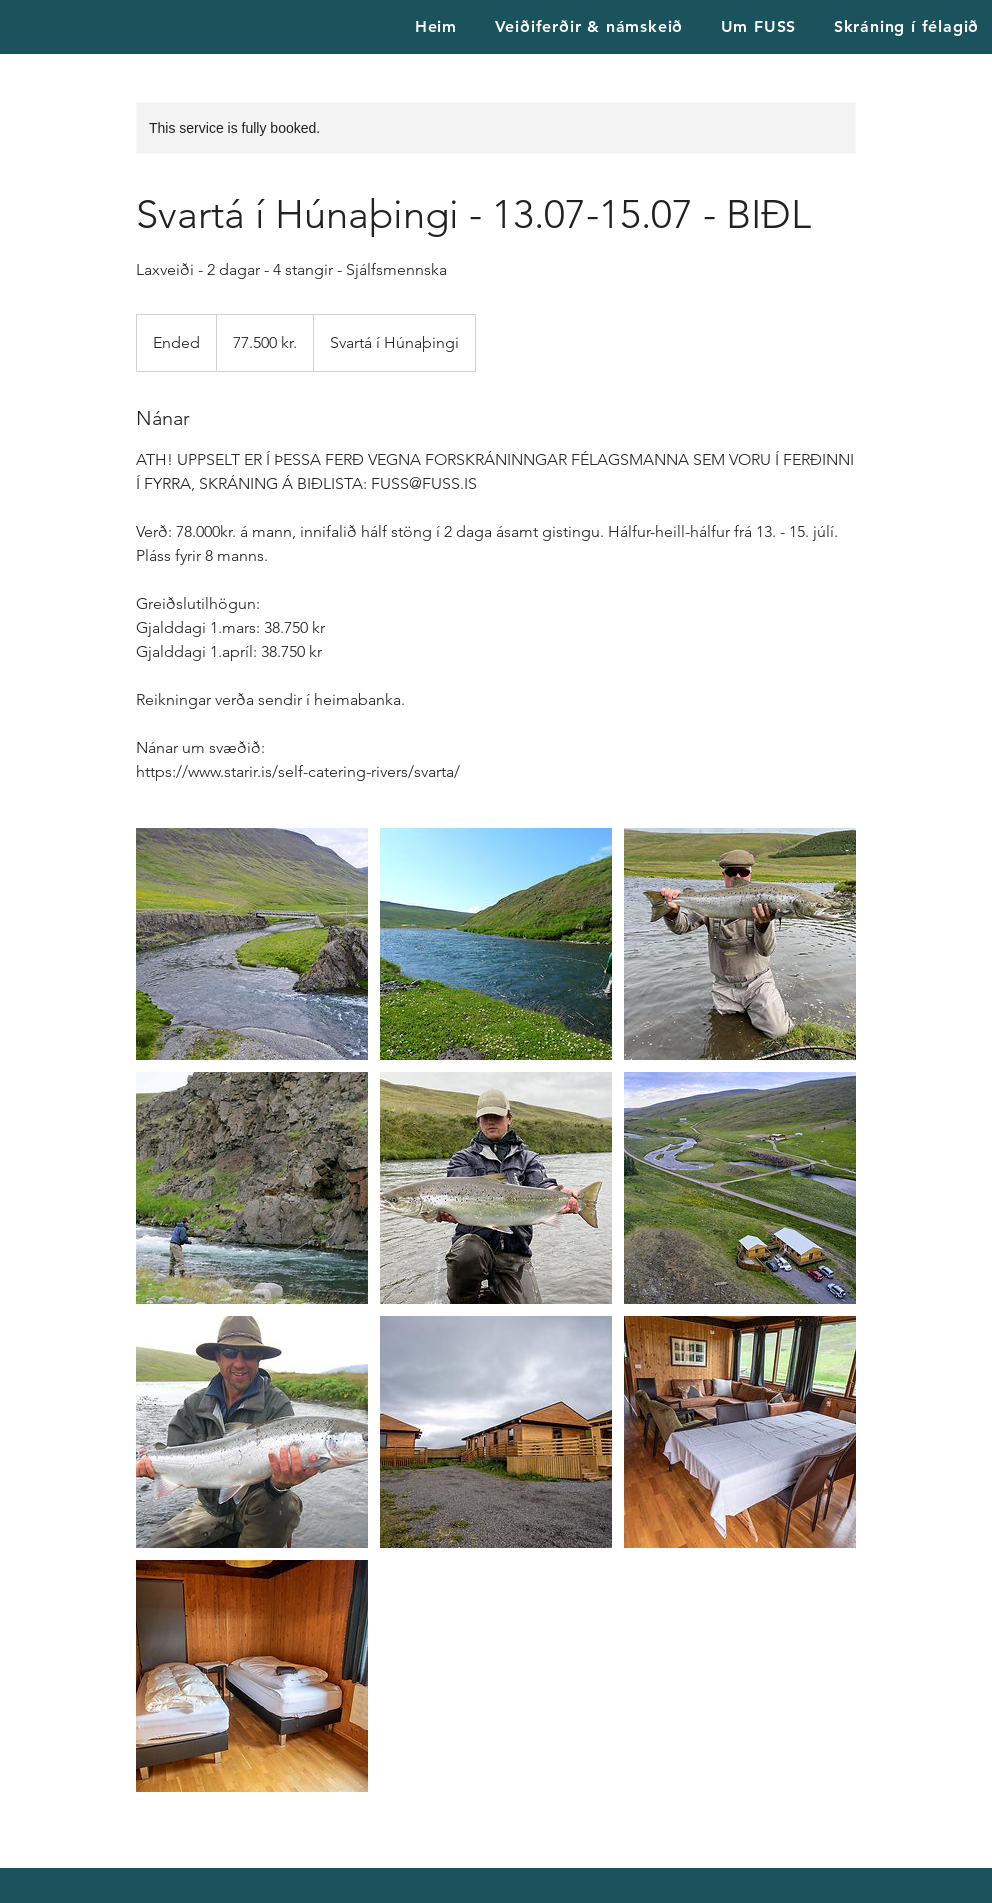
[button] (758, 26)
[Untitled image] (252, 944)
